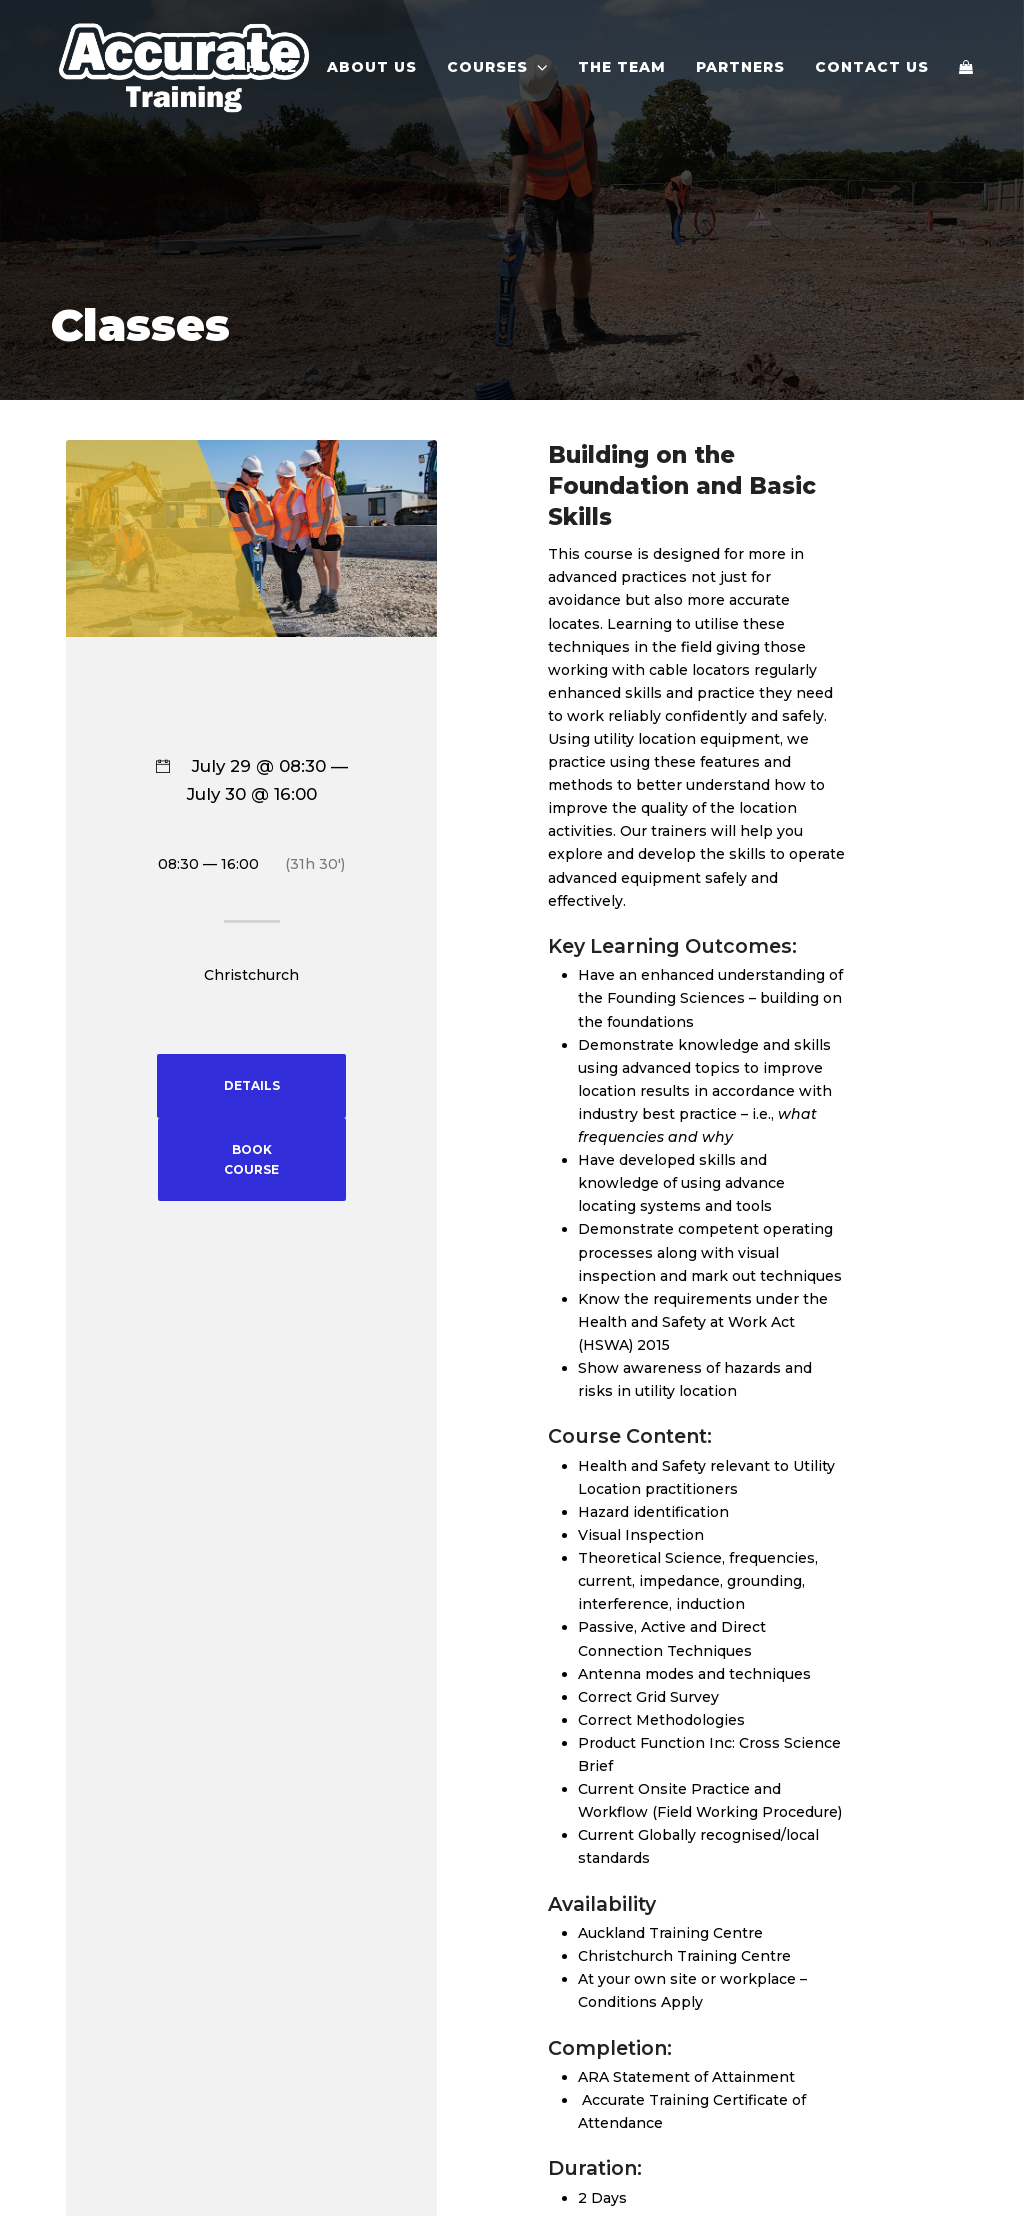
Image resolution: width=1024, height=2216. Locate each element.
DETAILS (252, 1085)
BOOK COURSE (251, 1159)
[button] (966, 67)
